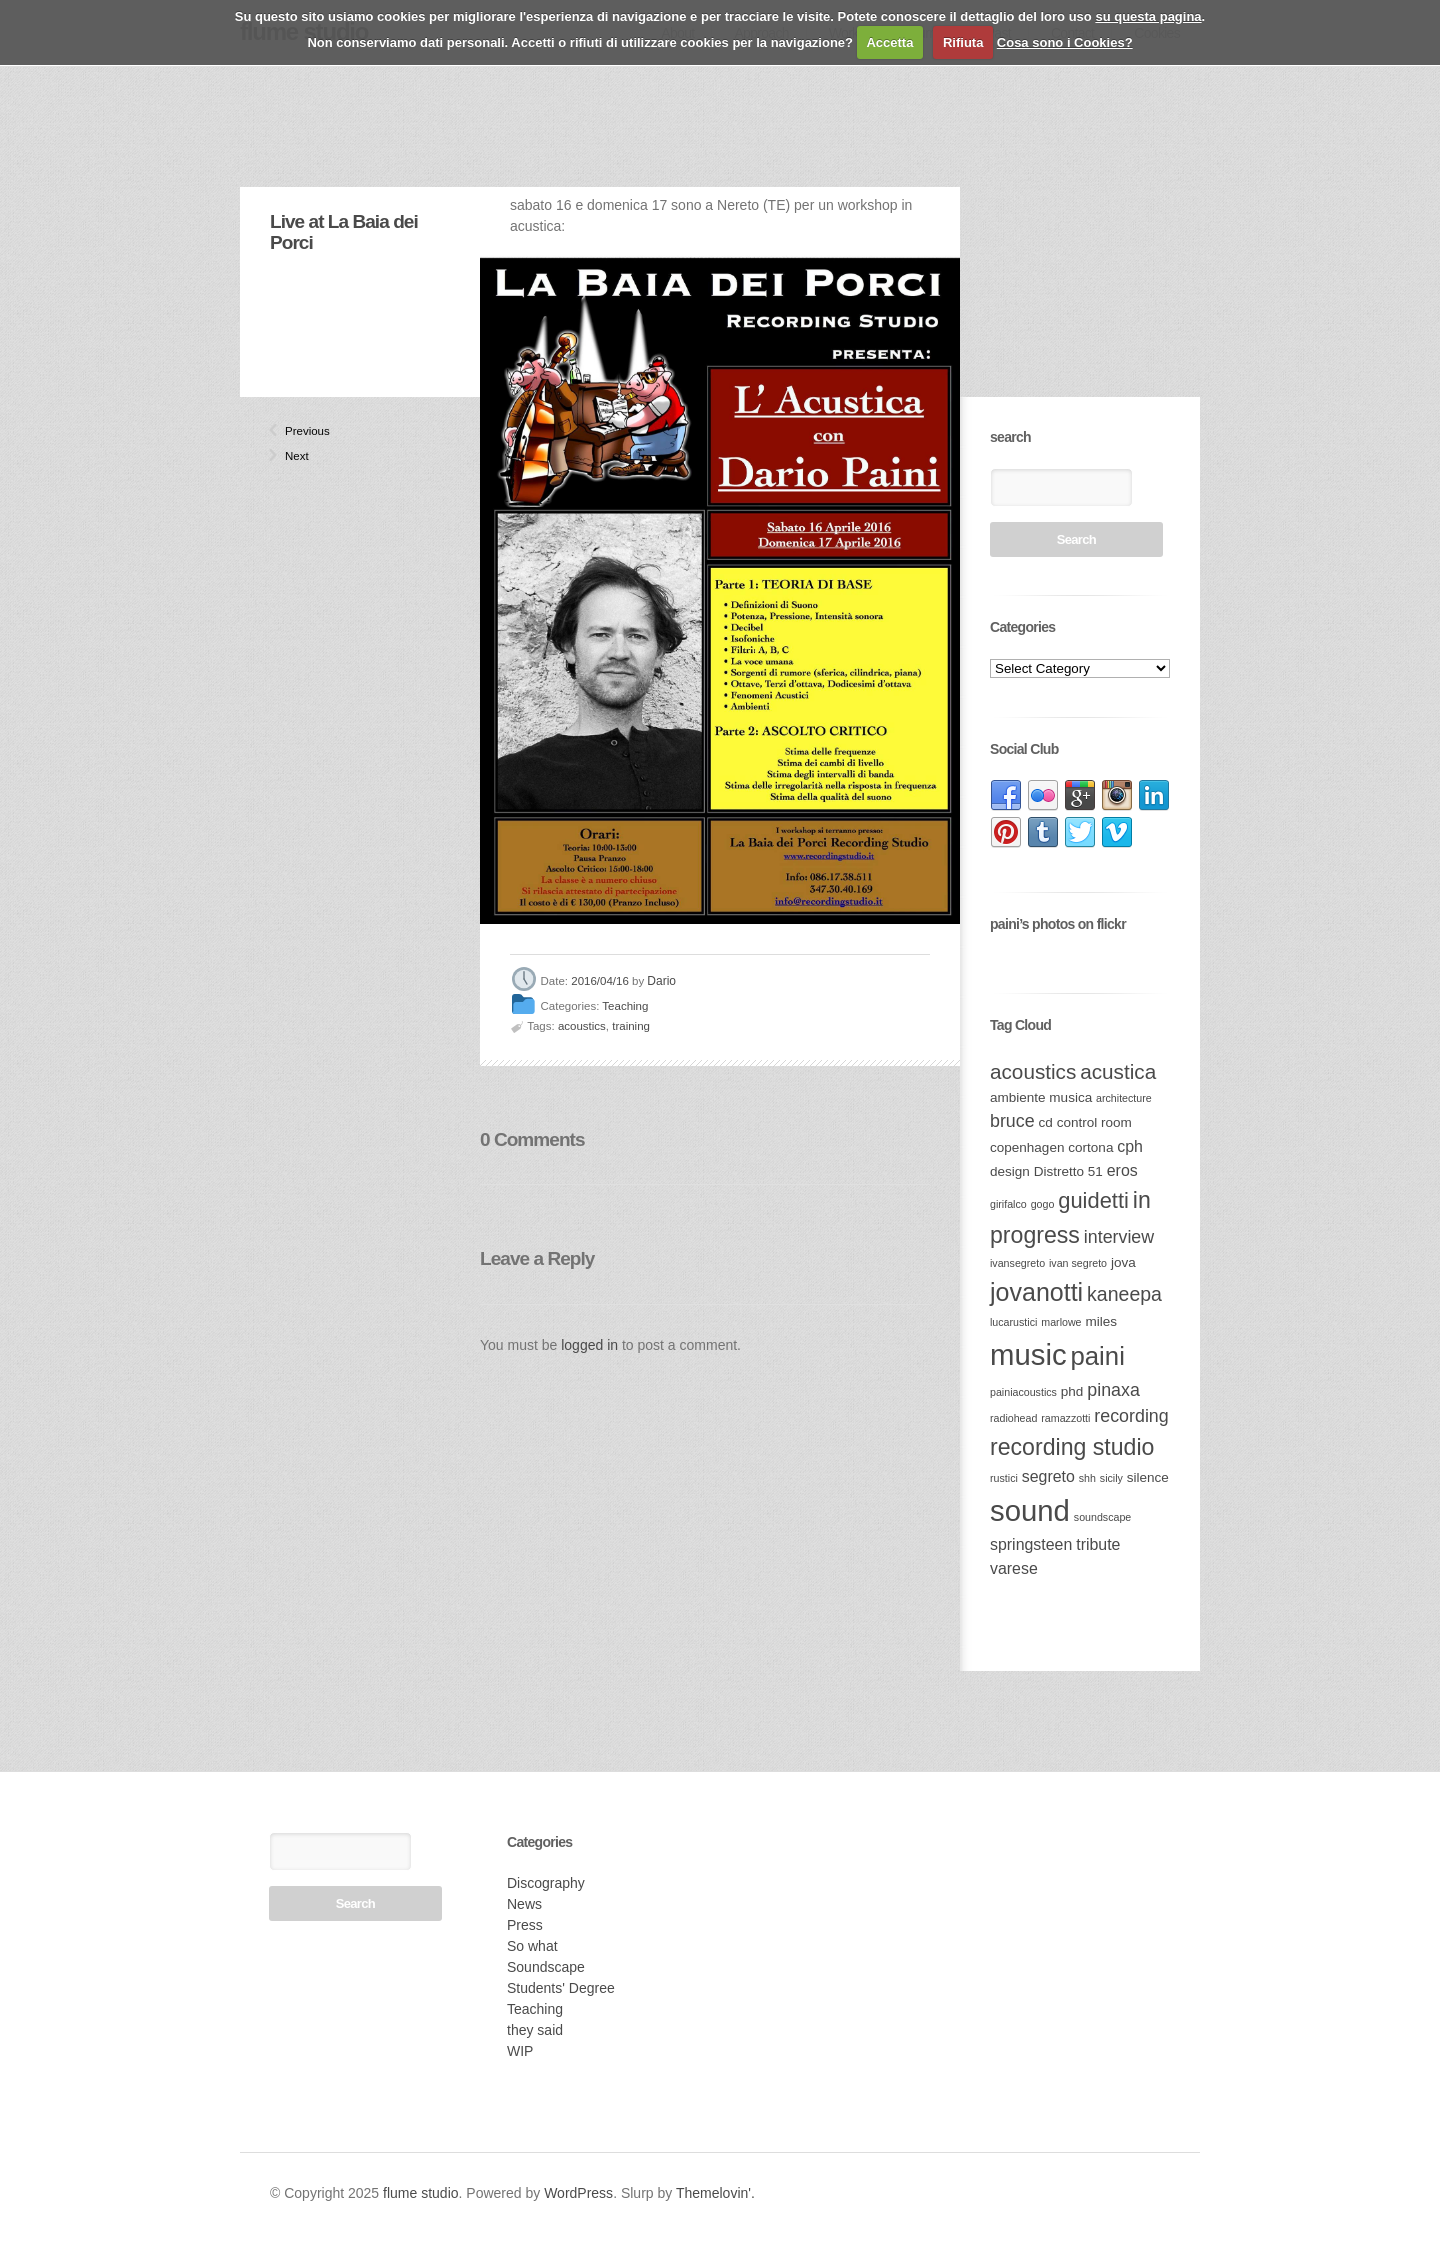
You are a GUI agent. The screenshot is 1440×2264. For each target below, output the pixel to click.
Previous (293, 431)
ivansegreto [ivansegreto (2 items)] (1017, 1263)
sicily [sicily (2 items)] (1111, 1478)
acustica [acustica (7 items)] (1118, 1071)
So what (532, 1946)
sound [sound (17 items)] (1030, 1510)
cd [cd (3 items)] (1046, 1122)
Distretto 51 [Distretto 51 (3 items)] (1068, 1171)
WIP (520, 2051)
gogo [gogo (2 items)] (1043, 1204)
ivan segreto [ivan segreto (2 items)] (1078, 1263)
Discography (546, 1883)
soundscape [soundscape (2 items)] (1102, 1517)
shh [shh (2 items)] (1087, 1478)
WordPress (578, 2193)
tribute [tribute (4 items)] (1098, 1544)
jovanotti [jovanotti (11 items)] (1036, 1292)
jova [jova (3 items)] (1123, 1262)
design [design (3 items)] (1010, 1171)
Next (293, 456)
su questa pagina (1148, 16)
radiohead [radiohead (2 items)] (1013, 1418)
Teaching (625, 1006)
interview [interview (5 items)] (1119, 1237)
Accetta (889, 42)
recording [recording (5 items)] (1131, 1416)
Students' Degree (561, 1988)
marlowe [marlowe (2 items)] (1061, 1322)
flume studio (420, 2193)
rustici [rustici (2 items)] (1004, 1478)
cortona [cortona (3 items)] (1090, 1147)
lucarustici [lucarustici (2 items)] (1013, 1322)
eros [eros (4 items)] (1122, 1170)
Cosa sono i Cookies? (1065, 42)
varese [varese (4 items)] (1014, 1568)
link (1006, 796)
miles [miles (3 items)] (1101, 1321)
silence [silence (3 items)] (1148, 1477)
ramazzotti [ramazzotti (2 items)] (1065, 1418)
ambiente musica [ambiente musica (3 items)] (1041, 1097)
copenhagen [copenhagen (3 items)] (1027, 1147)
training (631, 1026)
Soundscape (546, 1967)
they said (535, 2030)
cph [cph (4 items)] (1130, 1146)
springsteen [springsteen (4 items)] (1031, 1544)
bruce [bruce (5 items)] (1012, 1121)
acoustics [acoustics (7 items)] (1033, 1071)
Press (525, 1925)
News (524, 1904)
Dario (661, 982)
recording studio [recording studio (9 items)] (1072, 1447)
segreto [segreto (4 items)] (1048, 1476)
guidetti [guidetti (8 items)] (1093, 1200)
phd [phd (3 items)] (1072, 1391)
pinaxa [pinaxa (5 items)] (1113, 1390)
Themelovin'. (715, 2193)
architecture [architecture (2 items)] (1124, 1098)
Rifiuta (963, 42)
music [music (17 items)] (1028, 1354)
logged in (589, 1345)
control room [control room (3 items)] (1094, 1122)
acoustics (582, 1026)
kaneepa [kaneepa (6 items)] (1124, 1294)
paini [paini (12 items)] (1097, 1356)
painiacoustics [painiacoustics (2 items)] (1023, 1392)
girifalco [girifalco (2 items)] (1008, 1204)
